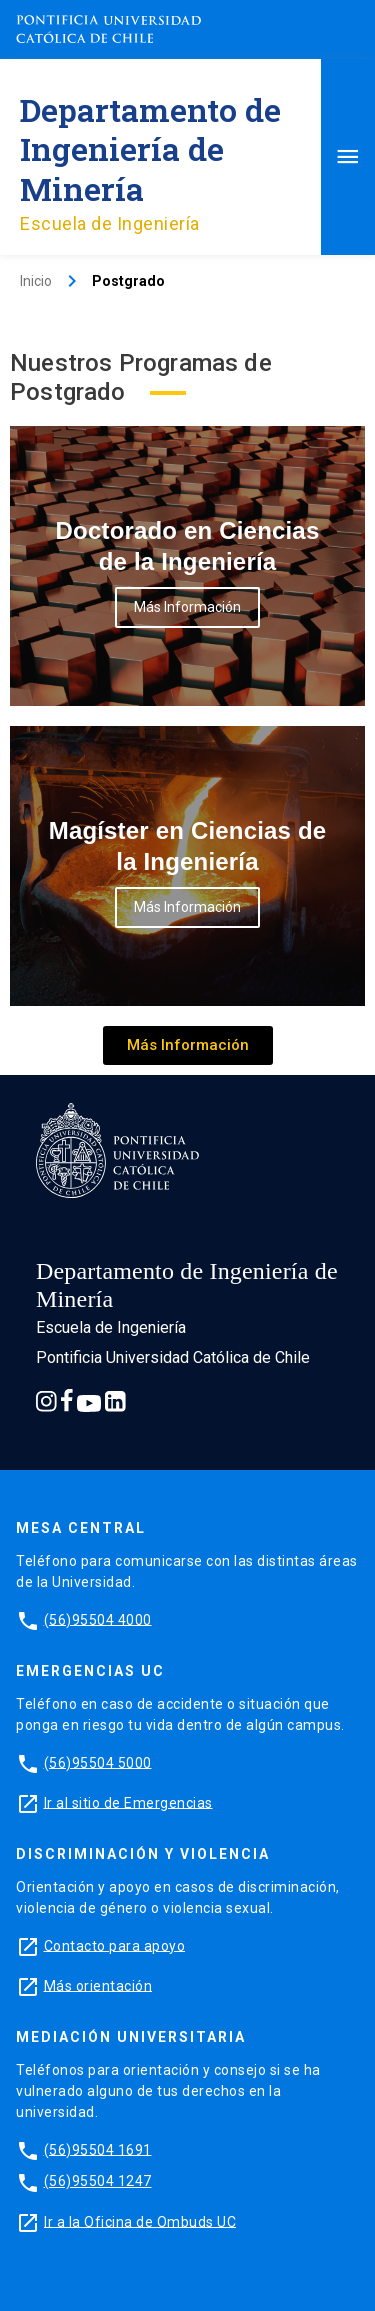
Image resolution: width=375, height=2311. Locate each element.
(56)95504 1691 (98, 2149)
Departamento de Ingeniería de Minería (150, 148)
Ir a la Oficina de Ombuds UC (140, 2221)
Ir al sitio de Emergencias (128, 1802)
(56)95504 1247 (98, 2181)
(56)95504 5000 (98, 1762)
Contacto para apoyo (115, 1945)
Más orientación (98, 1985)
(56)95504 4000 (98, 1619)
